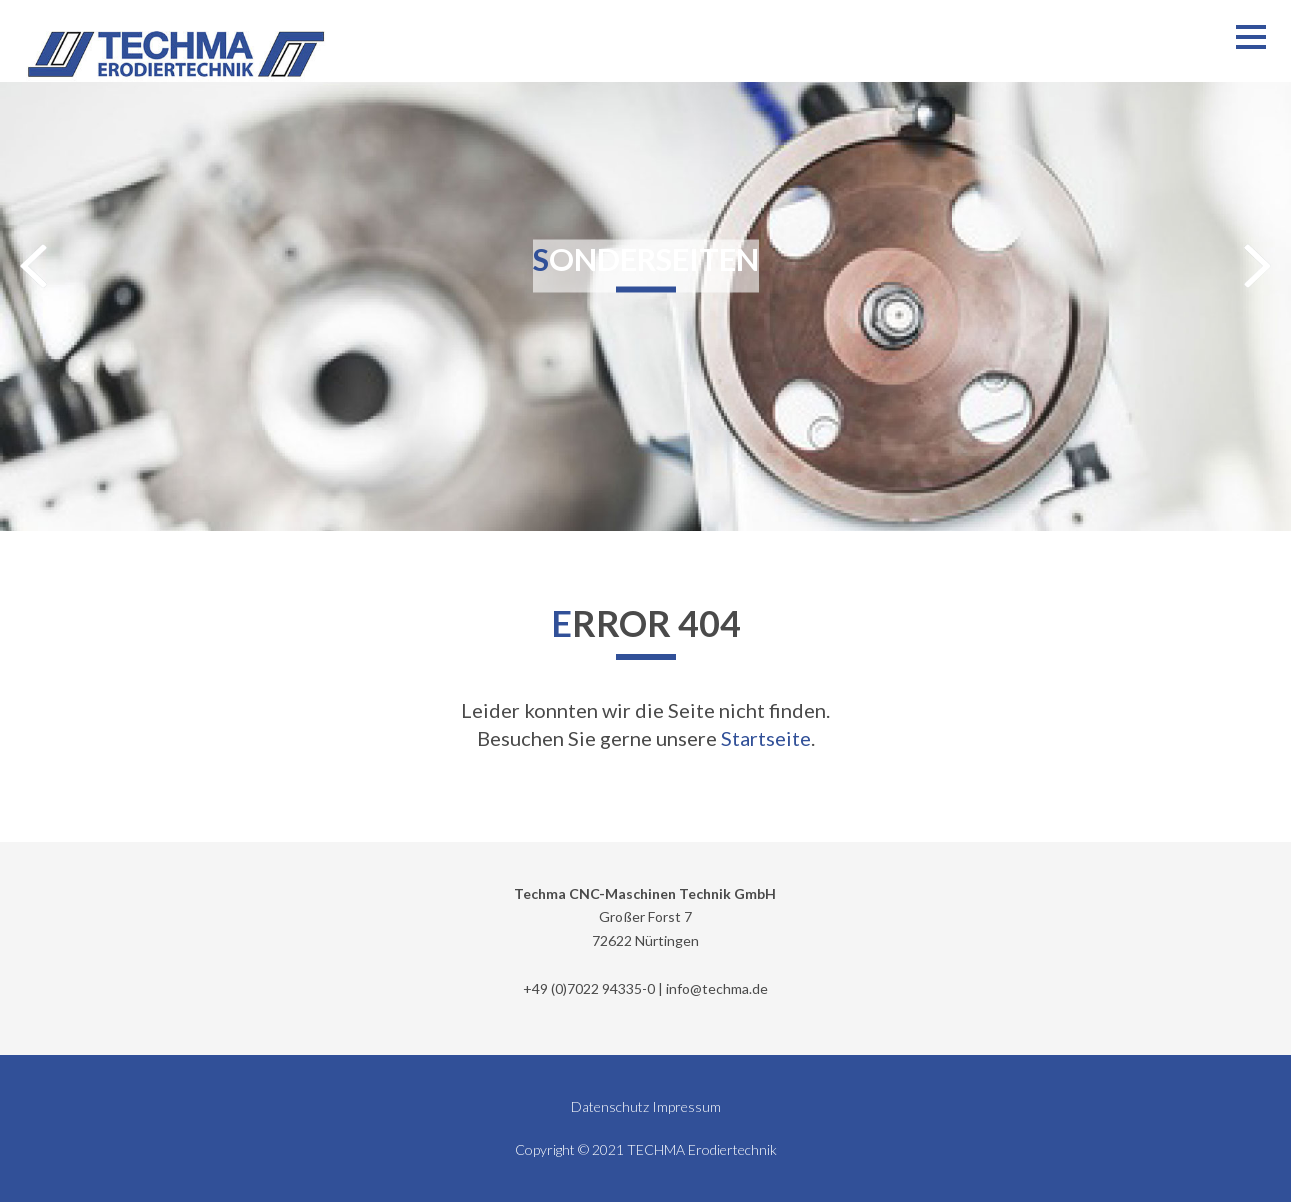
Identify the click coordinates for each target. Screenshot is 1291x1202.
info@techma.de (717, 988)
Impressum (686, 1106)
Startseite (766, 738)
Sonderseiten (646, 258)
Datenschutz (610, 1106)
